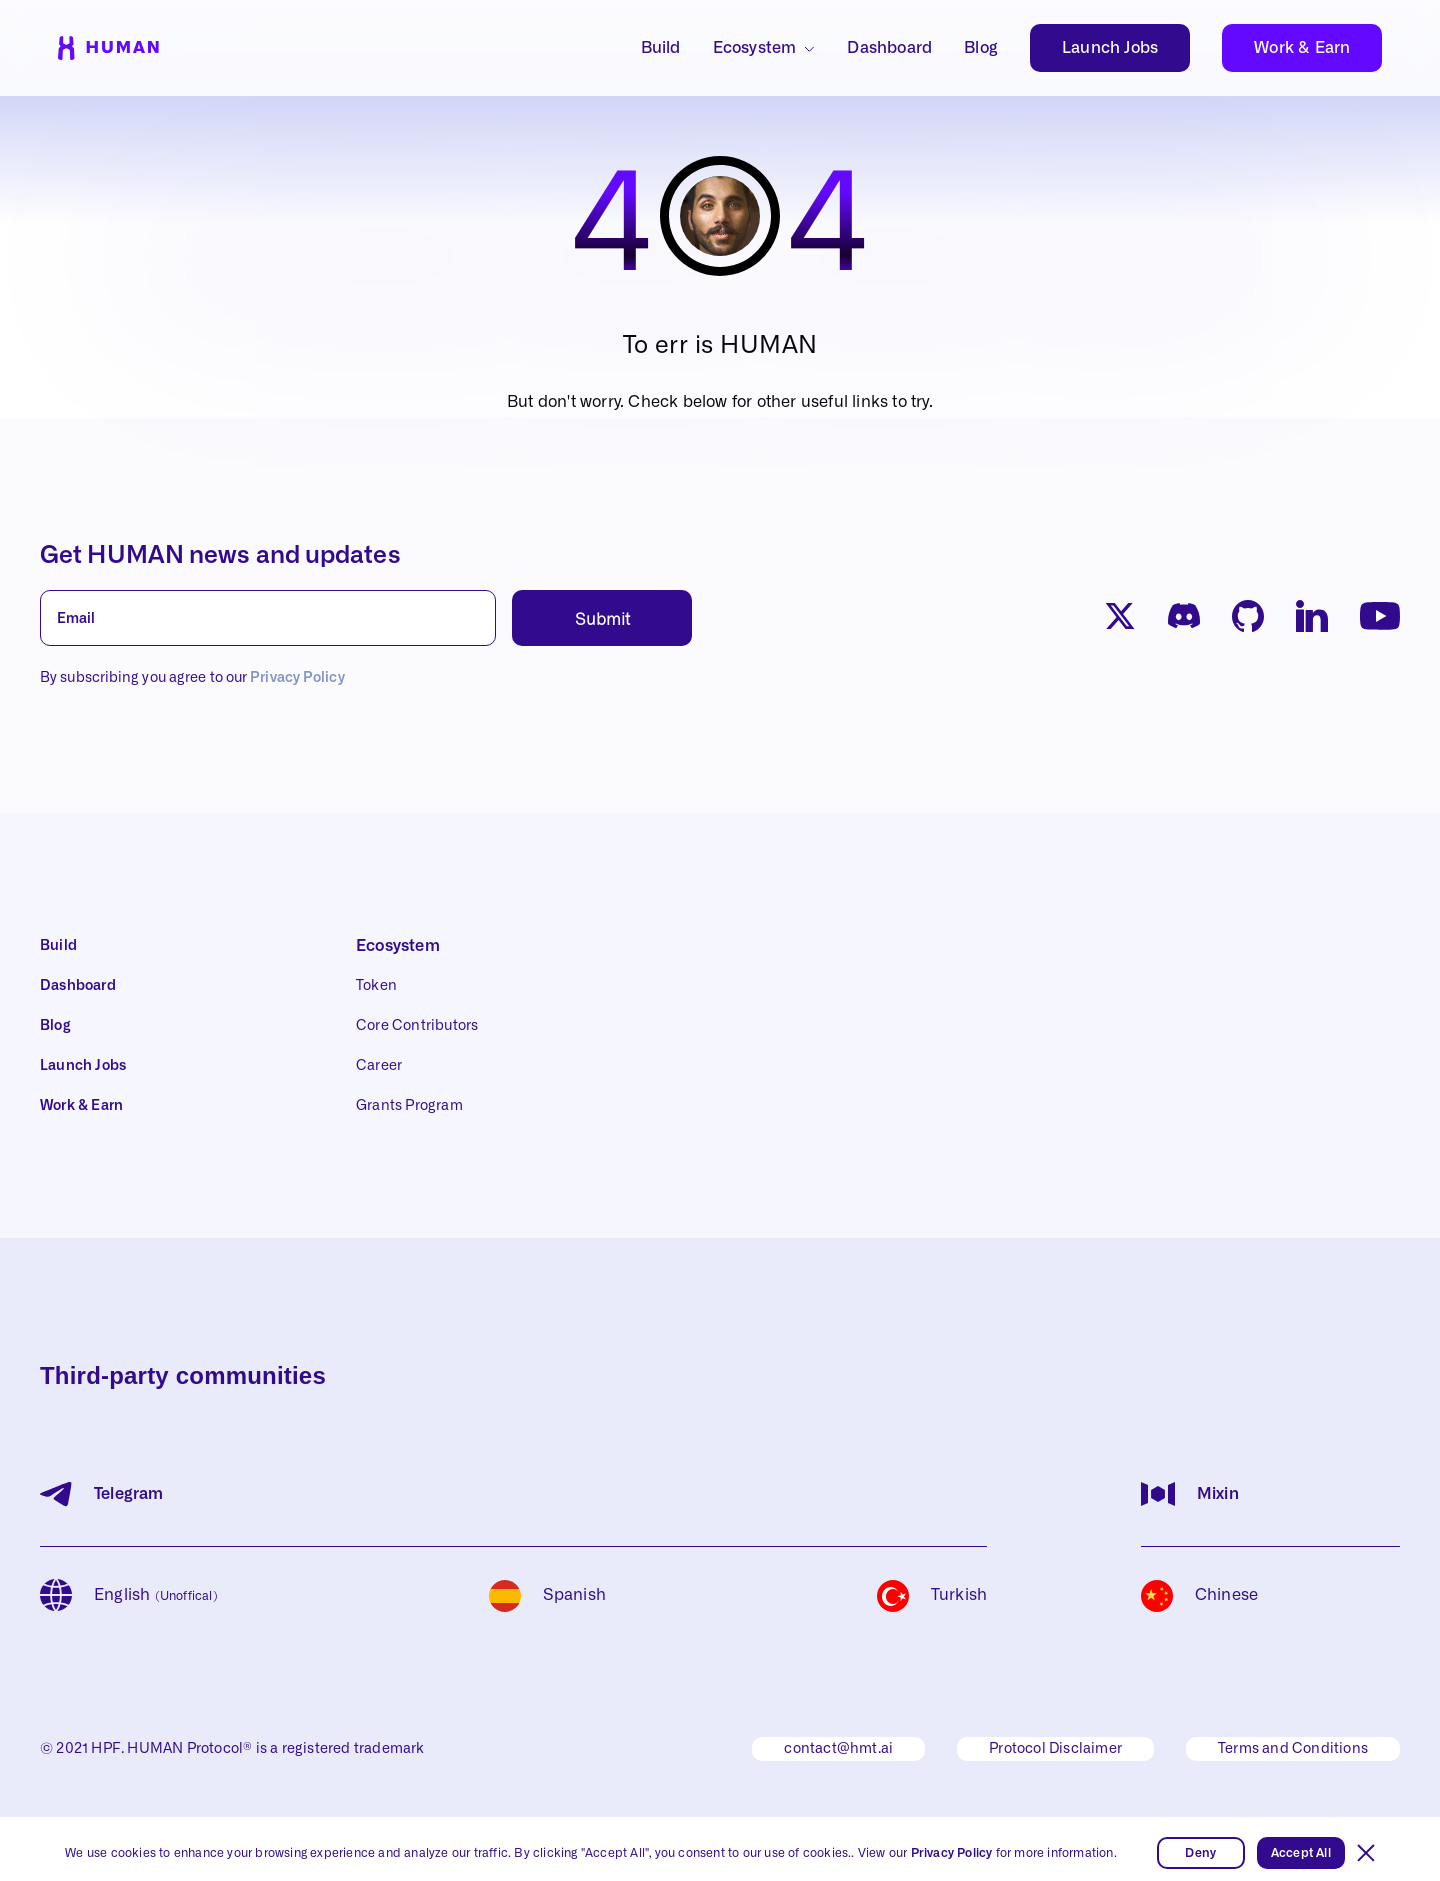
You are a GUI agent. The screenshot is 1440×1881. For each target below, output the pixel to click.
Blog (981, 48)
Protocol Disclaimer (1055, 1749)
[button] (1366, 1853)
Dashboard (889, 48)
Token (376, 986)
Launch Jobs (1110, 48)
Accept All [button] (1301, 1853)
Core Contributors (417, 1026)
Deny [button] (1200, 1853)
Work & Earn (1302, 48)
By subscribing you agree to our (192, 678)
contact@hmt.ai (838, 1749)
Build (661, 48)
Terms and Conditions (1293, 1749)
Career (379, 1066)
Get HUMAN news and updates (220, 556)
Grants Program (409, 1106)
